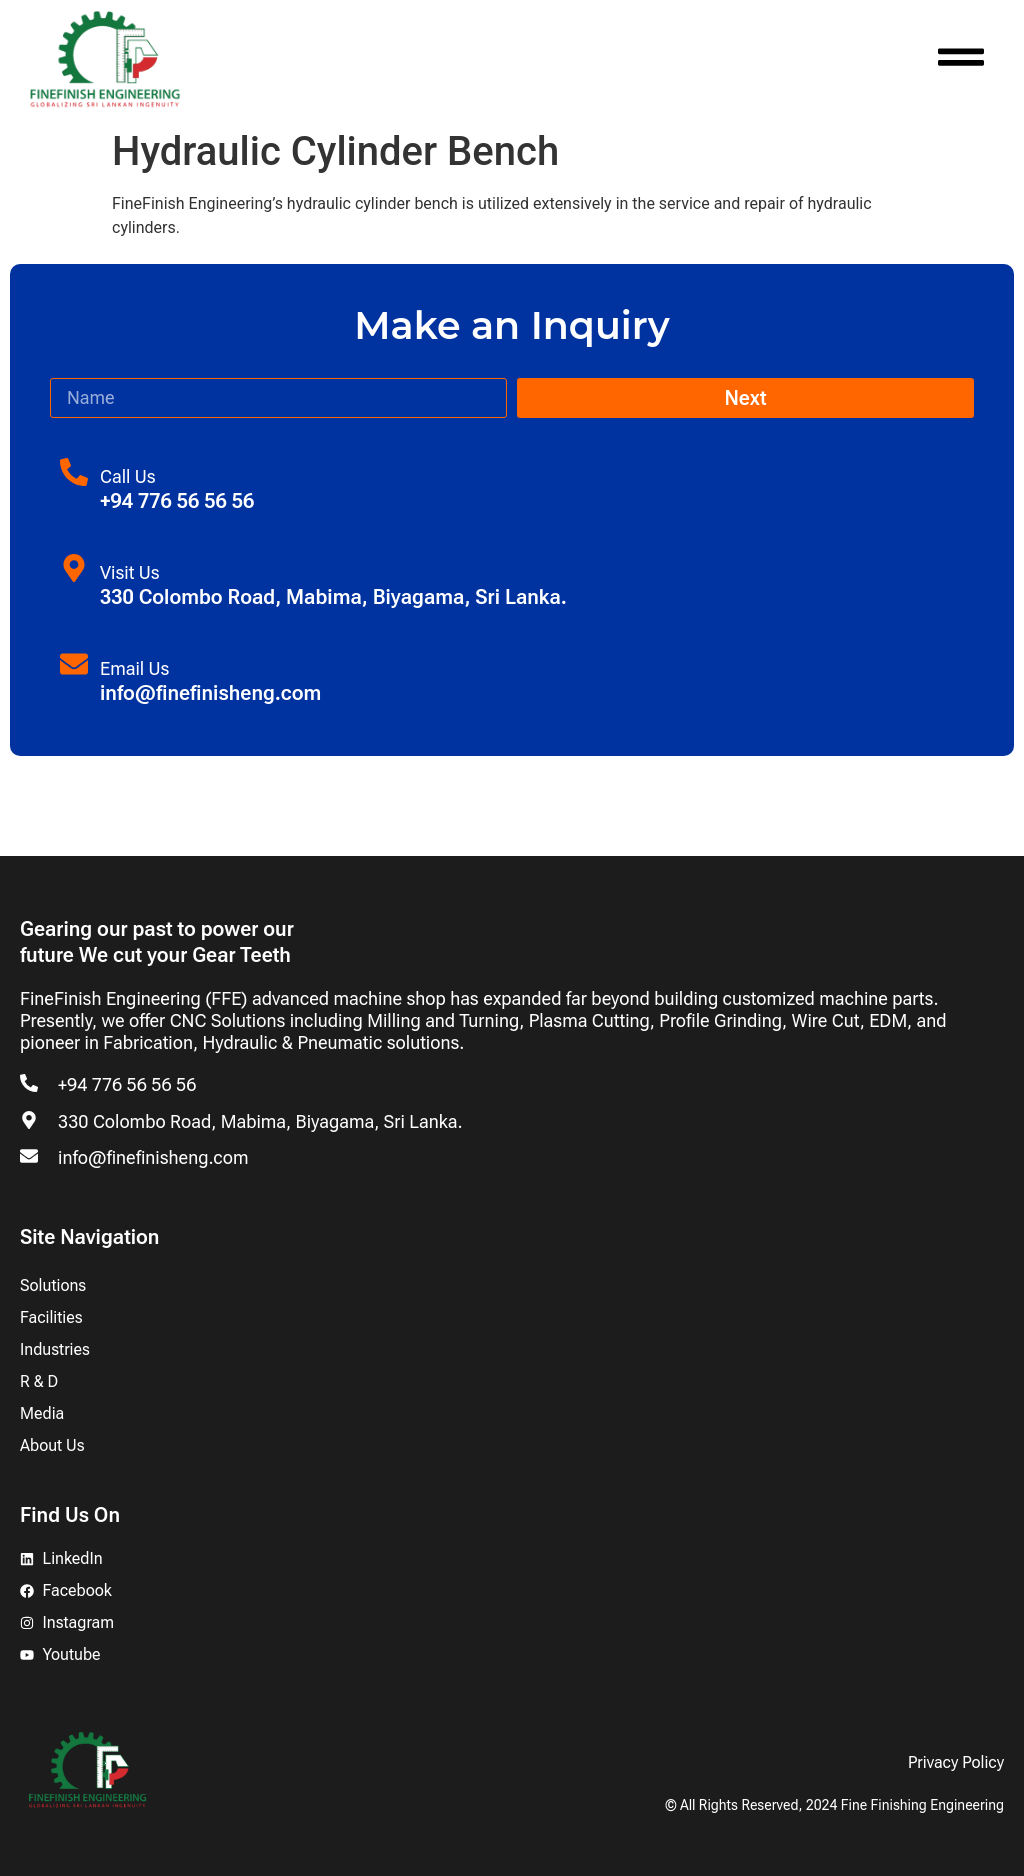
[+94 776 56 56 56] (29, 1083)
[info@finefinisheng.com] (29, 1156)
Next (745, 398)
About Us (52, 1445)
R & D (39, 1381)
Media (42, 1413)
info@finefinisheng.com (153, 1157)
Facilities (51, 1317)
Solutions (53, 1285)
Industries (55, 1349)
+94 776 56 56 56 (127, 1084)
